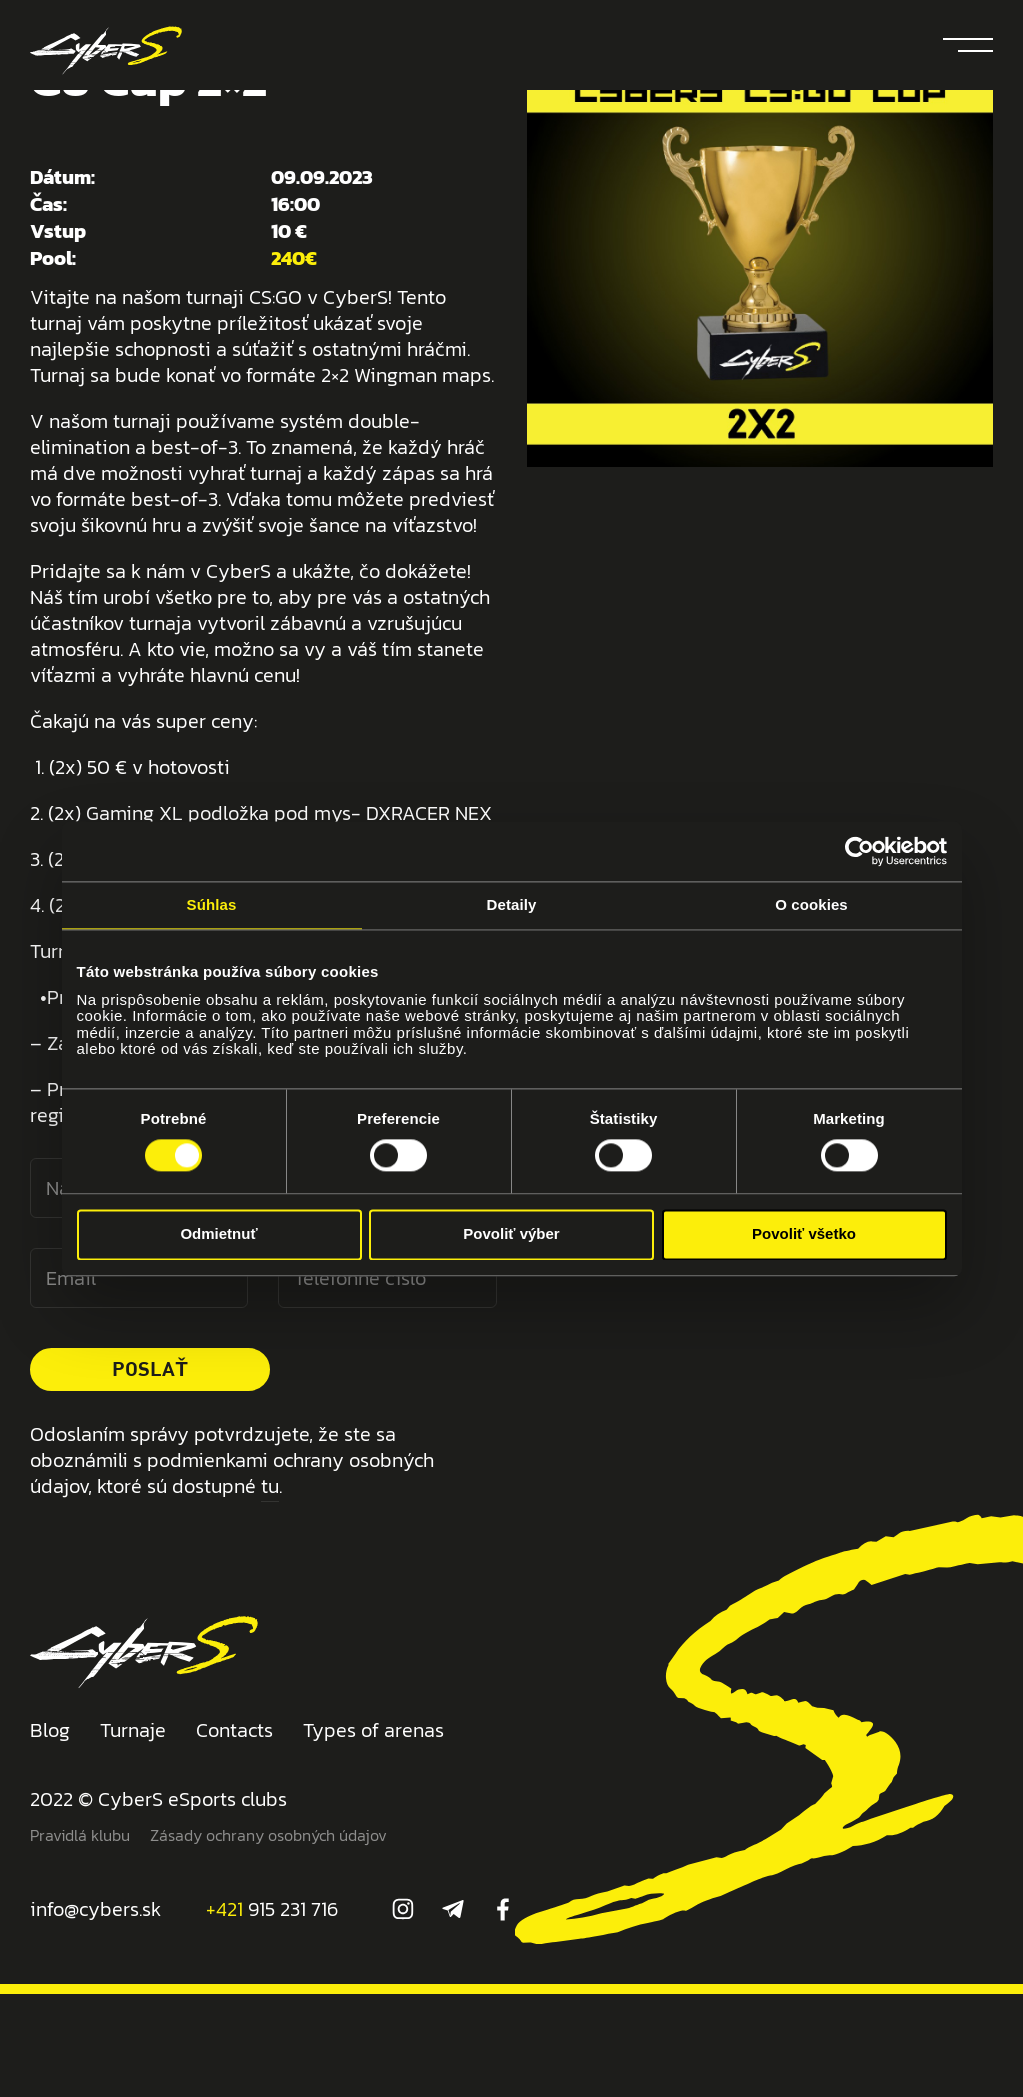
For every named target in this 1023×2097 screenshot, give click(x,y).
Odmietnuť (218, 1234)
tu (270, 1486)
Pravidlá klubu (80, 1835)
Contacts (234, 1730)
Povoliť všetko (804, 1234)
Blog (50, 1730)
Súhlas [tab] (212, 904)
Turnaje (133, 1730)
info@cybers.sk (95, 1909)
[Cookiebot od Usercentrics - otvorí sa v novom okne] (859, 851)
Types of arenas (373, 1730)
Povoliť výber (511, 1234)
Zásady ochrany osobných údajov (268, 1835)
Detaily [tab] (512, 904)
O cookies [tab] (811, 904)
